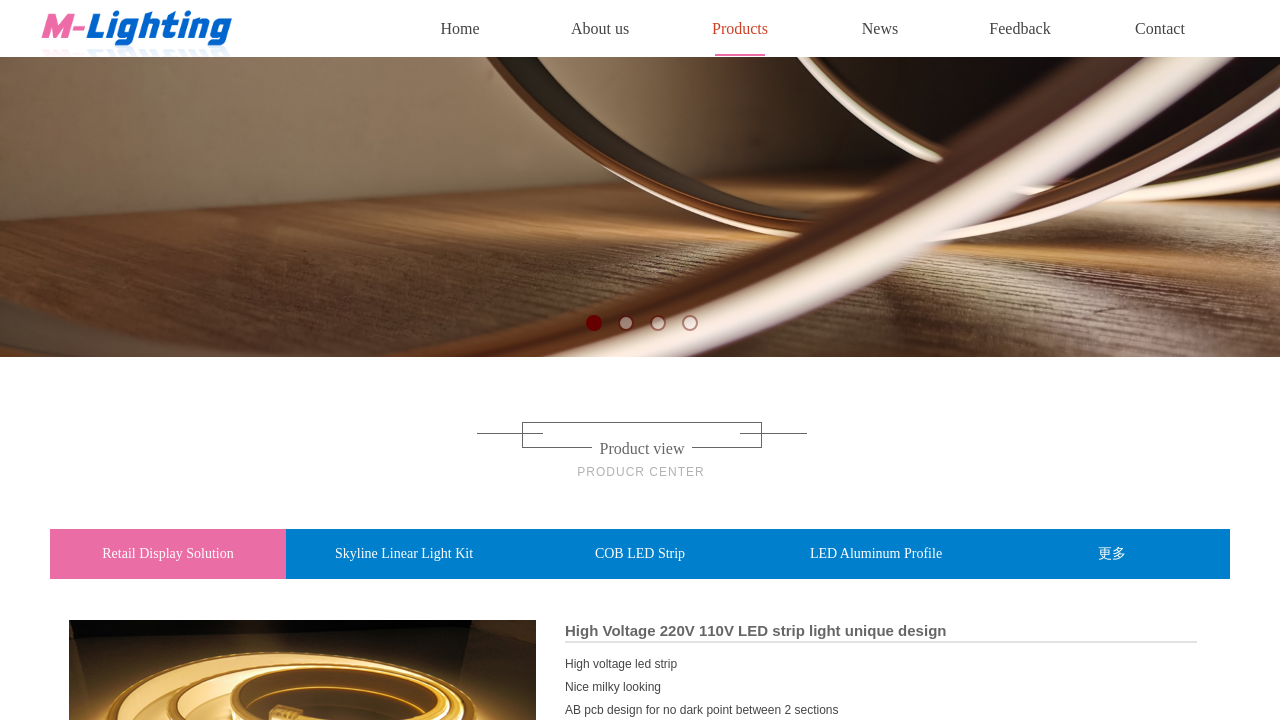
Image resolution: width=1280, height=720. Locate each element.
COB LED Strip (640, 553)
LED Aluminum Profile (876, 553)
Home (459, 28)
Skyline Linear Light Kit (404, 553)
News (880, 28)
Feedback (1019, 28)
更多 (1112, 553)
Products (740, 28)
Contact (1160, 28)
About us (600, 28)
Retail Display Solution (167, 553)
